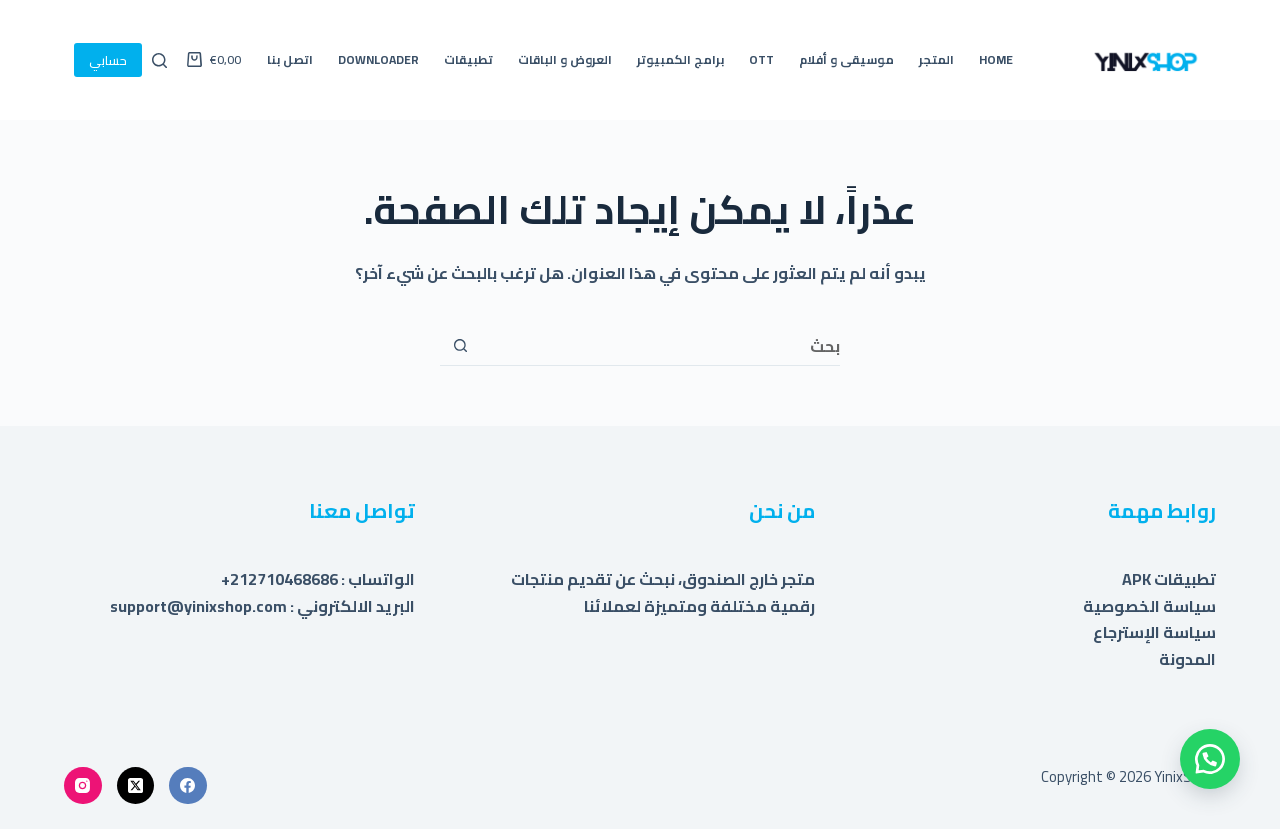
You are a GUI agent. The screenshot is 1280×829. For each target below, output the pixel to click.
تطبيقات (468, 59)
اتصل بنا (290, 59)
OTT (761, 59)
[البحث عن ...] (660, 346)
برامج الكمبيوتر (680, 59)
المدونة (1187, 659)
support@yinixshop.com (198, 606)
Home (996, 59)
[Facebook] (188, 786)
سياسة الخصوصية (1149, 606)
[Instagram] (83, 786)
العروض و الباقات (565, 59)
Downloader (378, 59)
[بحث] (159, 60)
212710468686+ (279, 579)
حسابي (108, 60)
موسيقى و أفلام (846, 59)
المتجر (936, 59)
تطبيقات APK (1169, 579)
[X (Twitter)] (136, 786)
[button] (1210, 759)
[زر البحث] (460, 346)
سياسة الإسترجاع (1154, 632)
